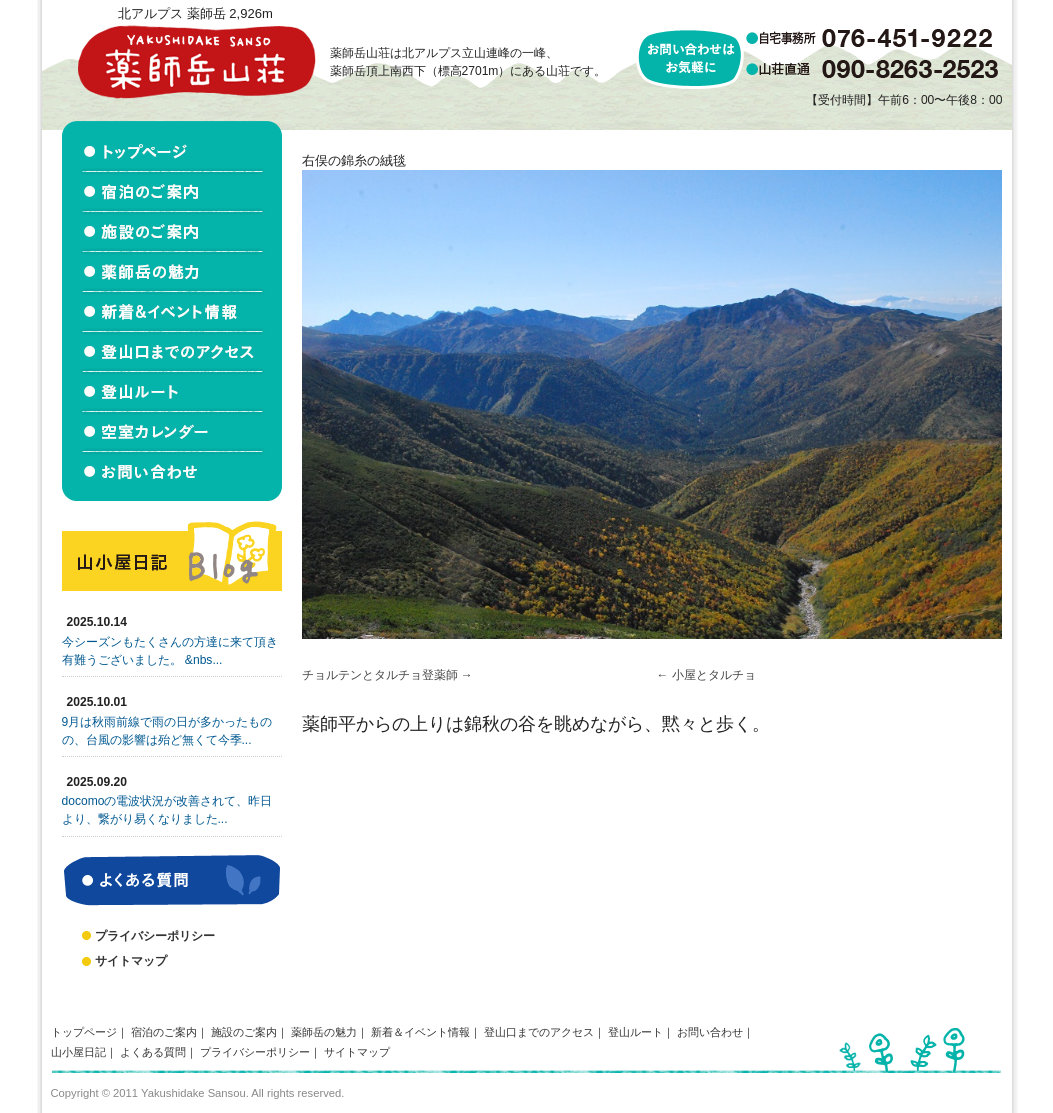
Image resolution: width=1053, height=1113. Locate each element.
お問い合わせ (710, 1032)
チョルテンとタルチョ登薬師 (380, 675)
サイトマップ (131, 961)
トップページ (84, 1032)
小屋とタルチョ (714, 675)
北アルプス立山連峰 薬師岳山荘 (196, 61)
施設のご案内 (244, 1032)
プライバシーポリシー (155, 936)
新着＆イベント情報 (420, 1032)
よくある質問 (153, 1052)
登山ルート (635, 1032)
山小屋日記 (78, 1052)
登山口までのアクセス (539, 1032)
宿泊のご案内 (164, 1032)
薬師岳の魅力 (324, 1032)
